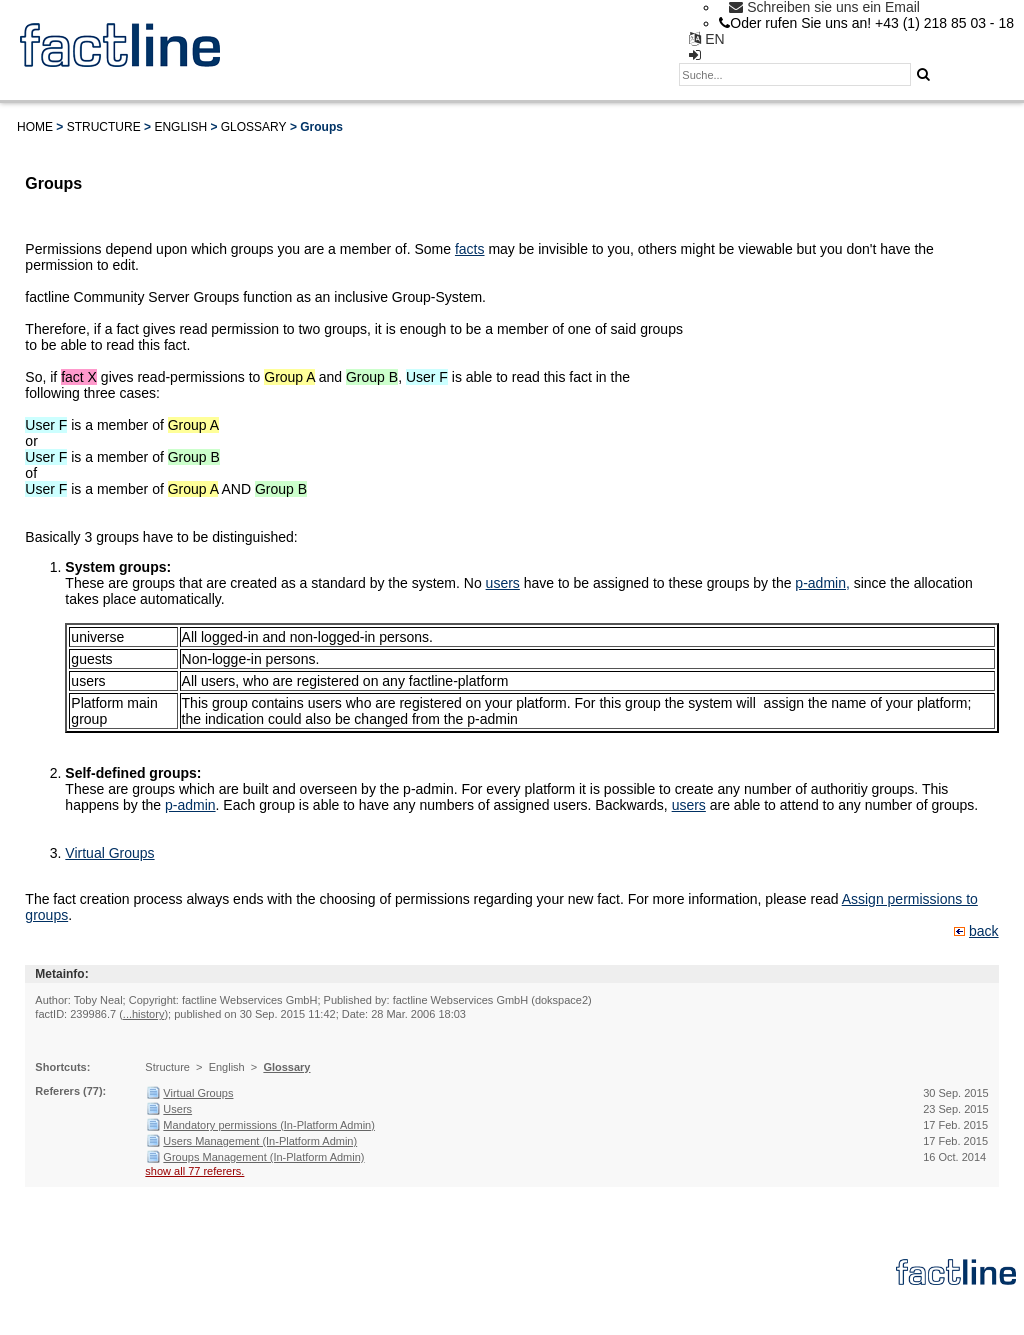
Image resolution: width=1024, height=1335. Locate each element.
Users (177, 1109)
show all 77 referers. (194, 1171)
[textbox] (795, 74)
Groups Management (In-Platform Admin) (263, 1157)
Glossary (254, 127)
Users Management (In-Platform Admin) (260, 1141)
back (984, 931)
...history (144, 1014)
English (180, 127)
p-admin (190, 805)
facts (470, 249)
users (503, 583)
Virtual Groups (109, 853)
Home (35, 127)
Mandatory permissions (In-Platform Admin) (269, 1125)
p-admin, (822, 583)
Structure (104, 127)
